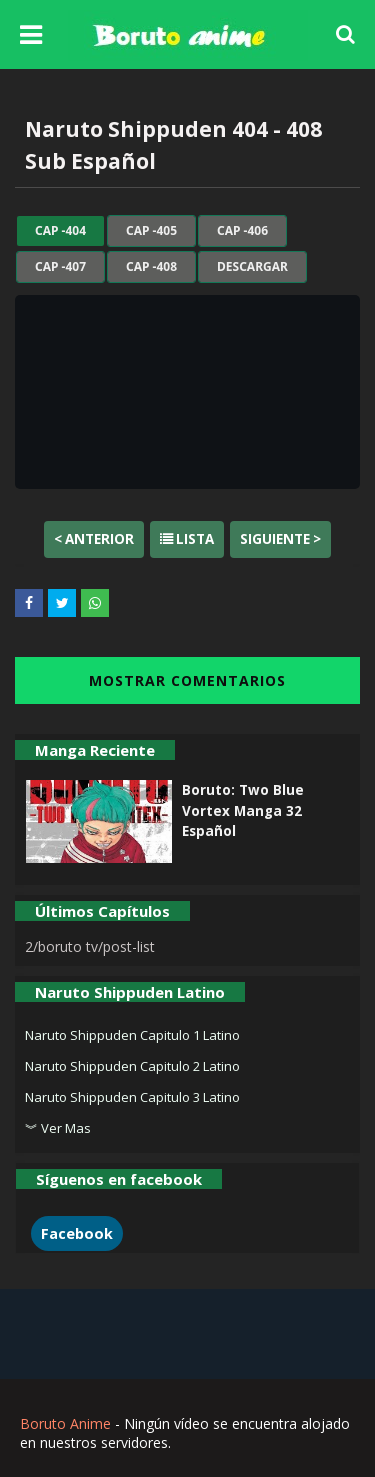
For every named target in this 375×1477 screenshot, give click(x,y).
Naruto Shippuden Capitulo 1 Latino (132, 1035)
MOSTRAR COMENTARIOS (187, 680)
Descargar (252, 267)
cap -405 (151, 231)
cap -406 (242, 231)
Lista (187, 539)
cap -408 (151, 267)
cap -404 (60, 231)
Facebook (77, 1233)
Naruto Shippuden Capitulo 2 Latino (132, 1066)
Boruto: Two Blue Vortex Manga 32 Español (243, 810)
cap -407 (60, 267)
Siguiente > (280, 539)
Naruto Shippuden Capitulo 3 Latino (132, 1097)
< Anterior (94, 539)
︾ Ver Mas (58, 1128)
